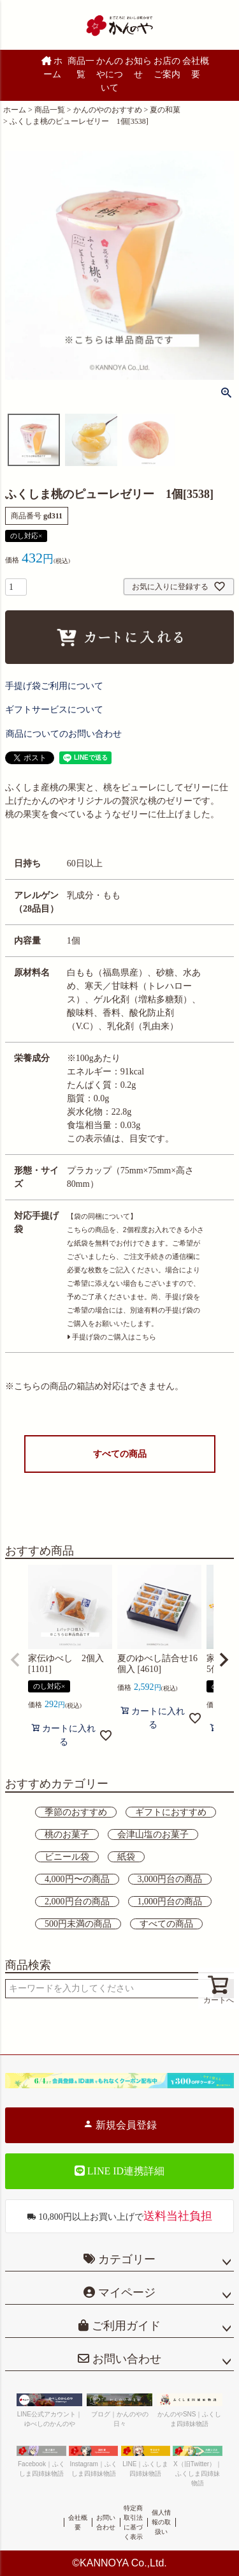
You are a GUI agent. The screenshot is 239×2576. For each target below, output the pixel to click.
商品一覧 (81, 67)
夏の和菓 (165, 109)
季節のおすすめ (76, 1812)
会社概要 (195, 67)
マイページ (125, 2292)
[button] (15, 1660)
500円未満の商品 (78, 1924)
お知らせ (138, 67)
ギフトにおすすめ (170, 1812)
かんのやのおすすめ (107, 109)
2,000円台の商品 (77, 1901)
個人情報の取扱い (161, 2522)
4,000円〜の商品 (77, 1879)
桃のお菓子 (67, 1834)
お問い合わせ (125, 2359)
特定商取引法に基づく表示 (133, 2522)
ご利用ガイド (125, 2325)
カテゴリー (127, 2259)
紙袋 (126, 1857)
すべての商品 (120, 1454)
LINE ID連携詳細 (119, 2170)
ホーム (52, 67)
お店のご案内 (167, 67)
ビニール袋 (67, 1857)
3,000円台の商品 (170, 1879)
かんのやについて (109, 74)
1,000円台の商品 (170, 1901)
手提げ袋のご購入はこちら (111, 1337)
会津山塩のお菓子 (153, 1834)
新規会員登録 (120, 2124)
